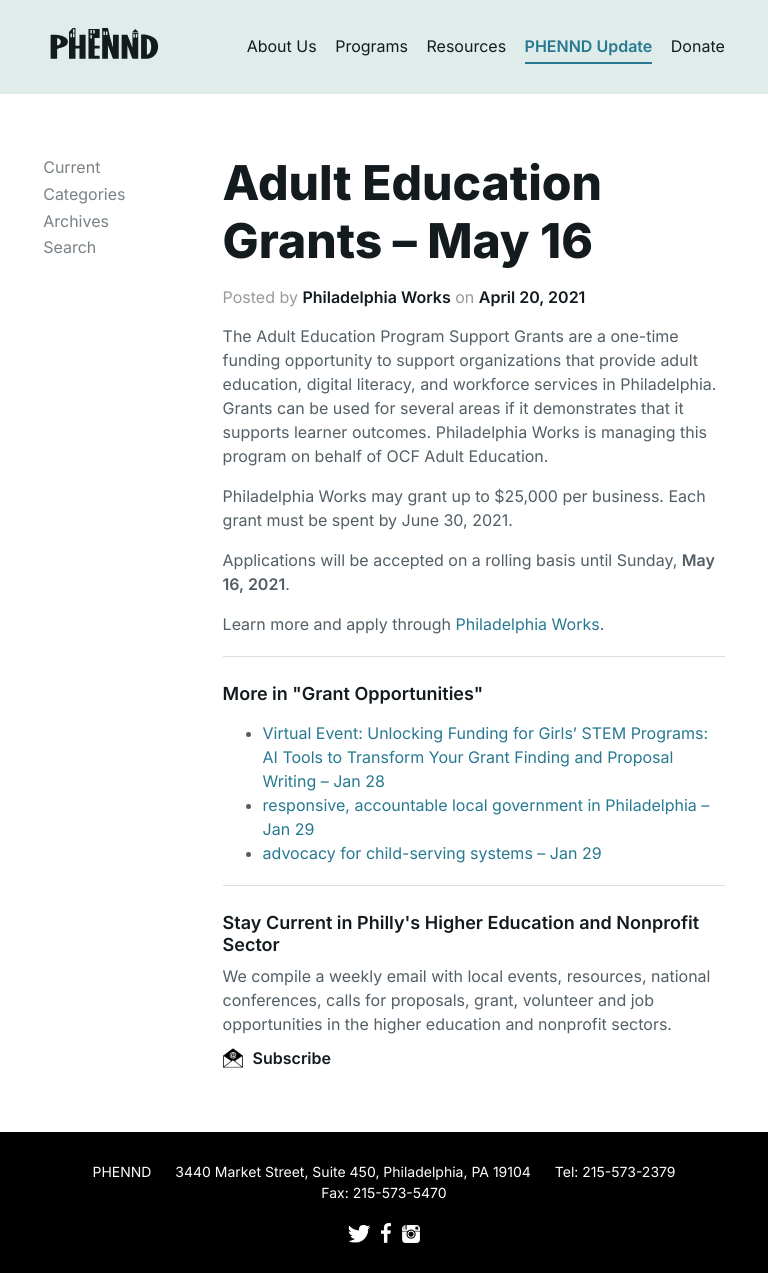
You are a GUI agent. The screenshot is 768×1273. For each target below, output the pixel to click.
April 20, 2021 (532, 297)
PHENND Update (589, 46)
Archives (76, 221)
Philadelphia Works (376, 297)
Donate (698, 46)
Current (71, 167)
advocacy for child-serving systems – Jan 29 (432, 853)
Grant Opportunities (388, 694)
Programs (371, 46)
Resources (467, 46)
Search (69, 247)
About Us (282, 46)
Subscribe (277, 1058)
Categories (84, 194)
